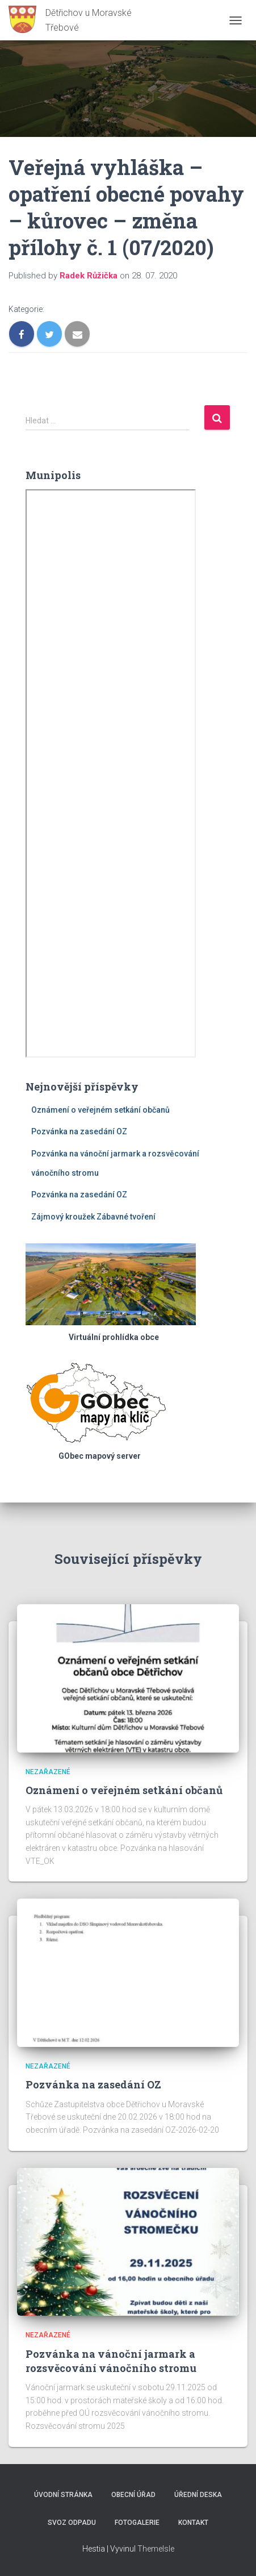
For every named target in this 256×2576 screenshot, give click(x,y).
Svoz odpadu (72, 2523)
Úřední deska (198, 2495)
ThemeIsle (155, 2548)
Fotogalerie (137, 2523)
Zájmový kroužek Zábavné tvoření (93, 1216)
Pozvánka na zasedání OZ (79, 1131)
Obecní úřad (133, 2495)
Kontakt (193, 2523)
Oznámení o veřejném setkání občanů (100, 1109)
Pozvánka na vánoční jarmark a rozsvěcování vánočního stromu (111, 2361)
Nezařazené (48, 1772)
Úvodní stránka (63, 2495)
